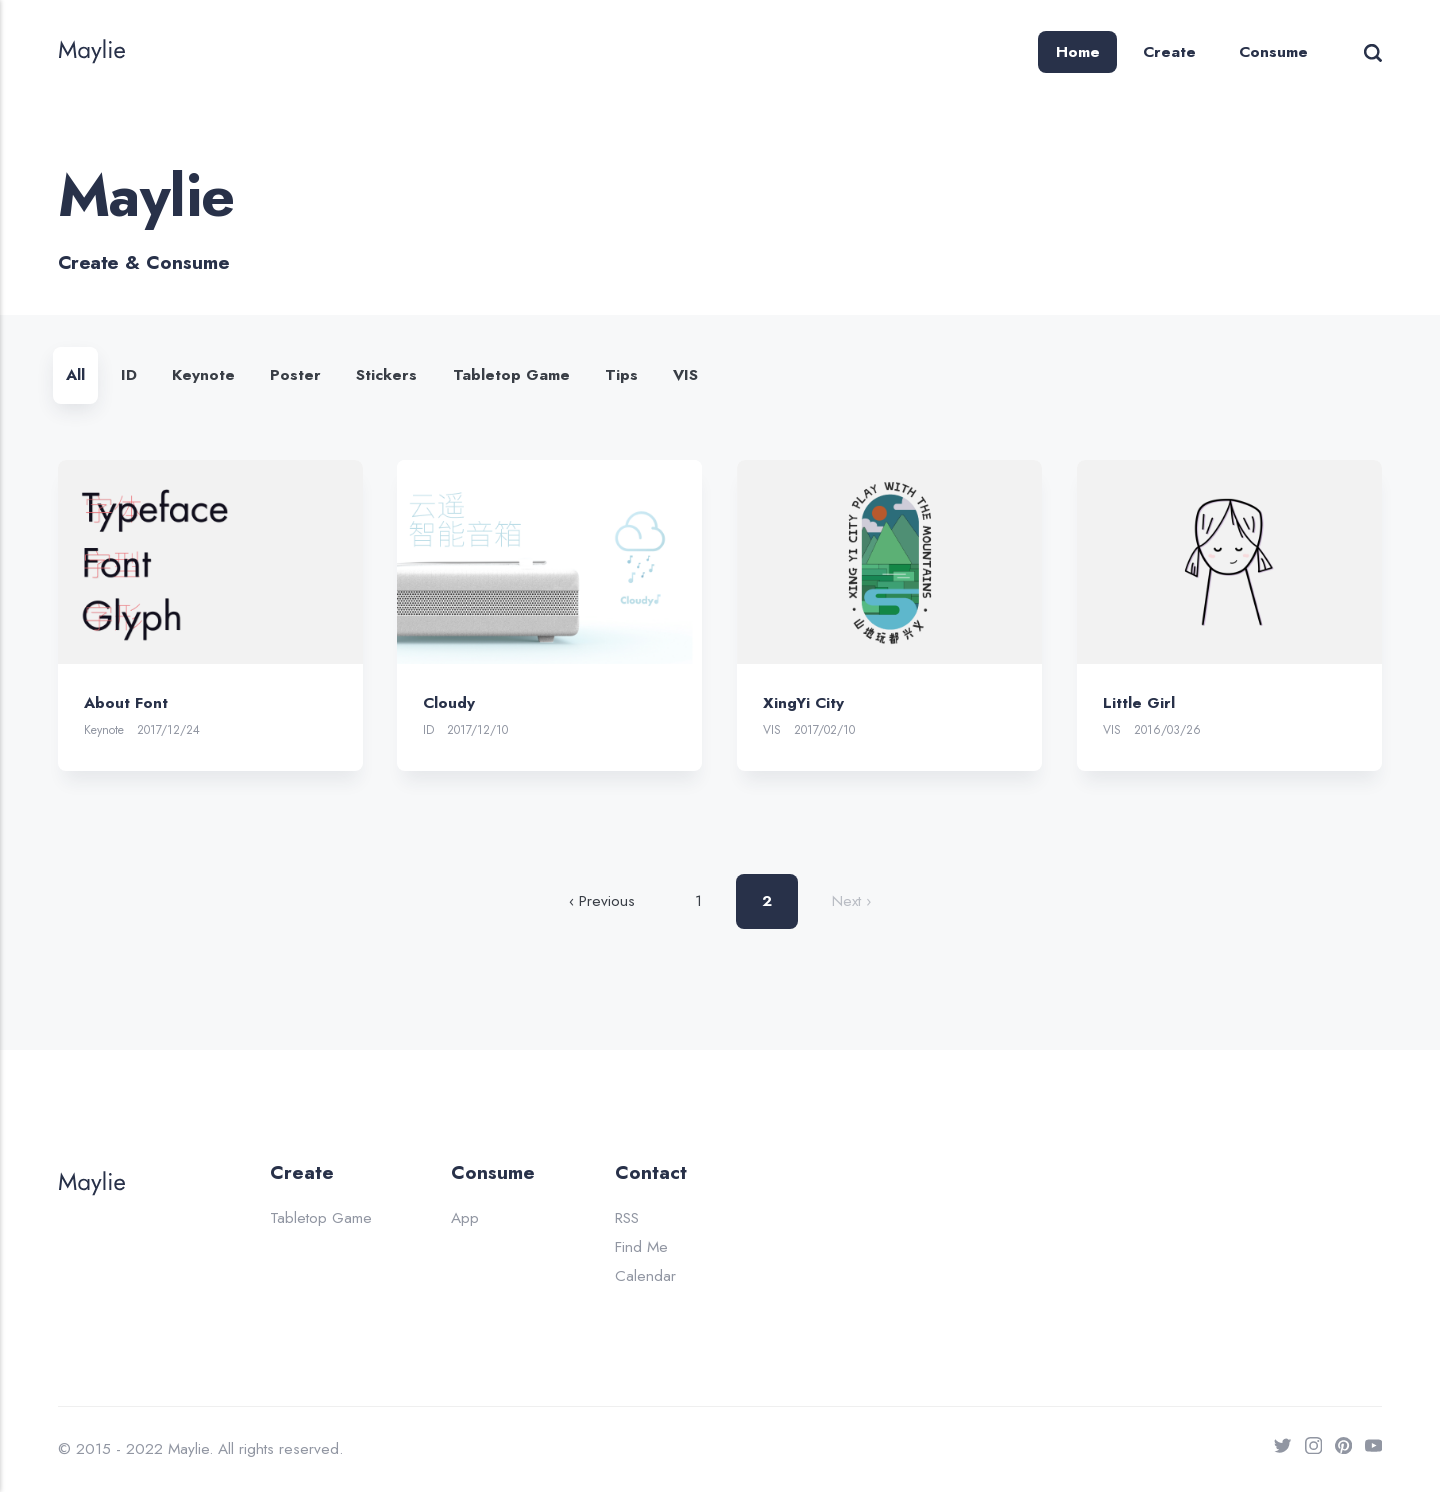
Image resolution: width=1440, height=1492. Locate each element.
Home (1078, 52)
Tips (621, 375)
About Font (126, 702)
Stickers (386, 375)
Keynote (203, 375)
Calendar (645, 1276)
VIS (685, 375)
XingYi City (803, 702)
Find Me (641, 1247)
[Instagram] (1307, 1449)
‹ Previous (602, 901)
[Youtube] (1367, 1449)
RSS (627, 1218)
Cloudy (449, 702)
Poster (295, 375)
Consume (1273, 52)
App (465, 1218)
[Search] (1373, 52)
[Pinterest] (1337, 1449)
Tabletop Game (511, 375)
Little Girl (1139, 702)
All (75, 375)
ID (129, 375)
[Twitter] (1276, 1449)
